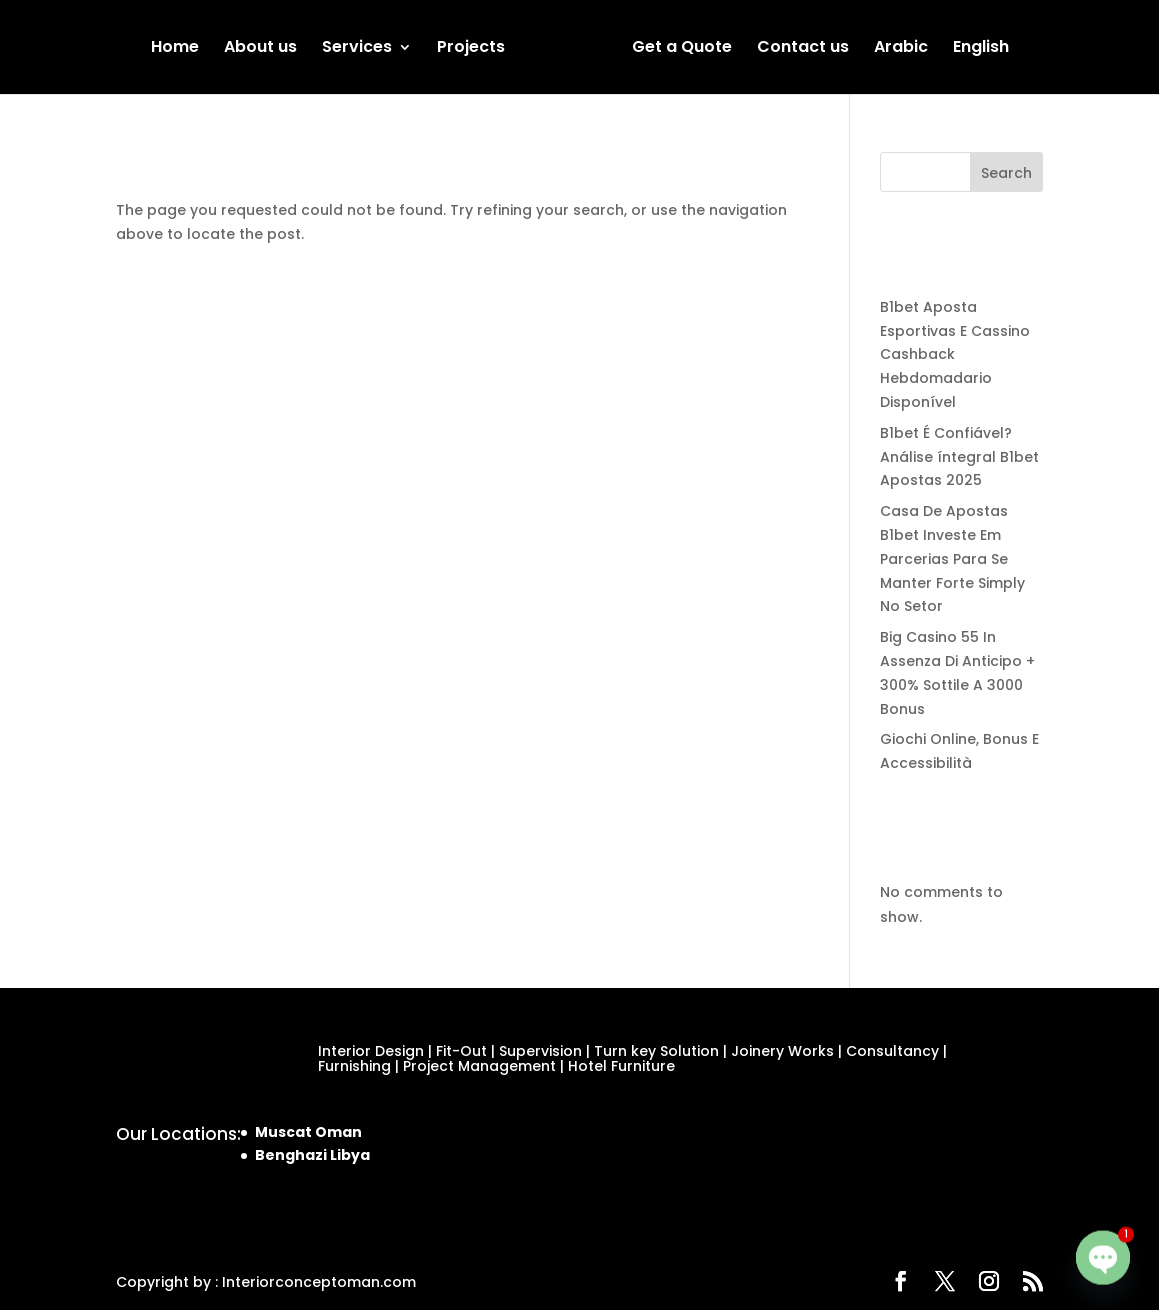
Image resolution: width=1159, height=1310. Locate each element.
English (981, 49)
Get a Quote (682, 49)
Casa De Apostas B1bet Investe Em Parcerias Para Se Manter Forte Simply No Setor (952, 558)
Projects (471, 49)
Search (1006, 173)
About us (260, 49)
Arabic (901, 49)
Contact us (803, 49)
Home (175, 49)
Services (357, 49)
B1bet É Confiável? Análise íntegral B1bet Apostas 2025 (959, 457)
